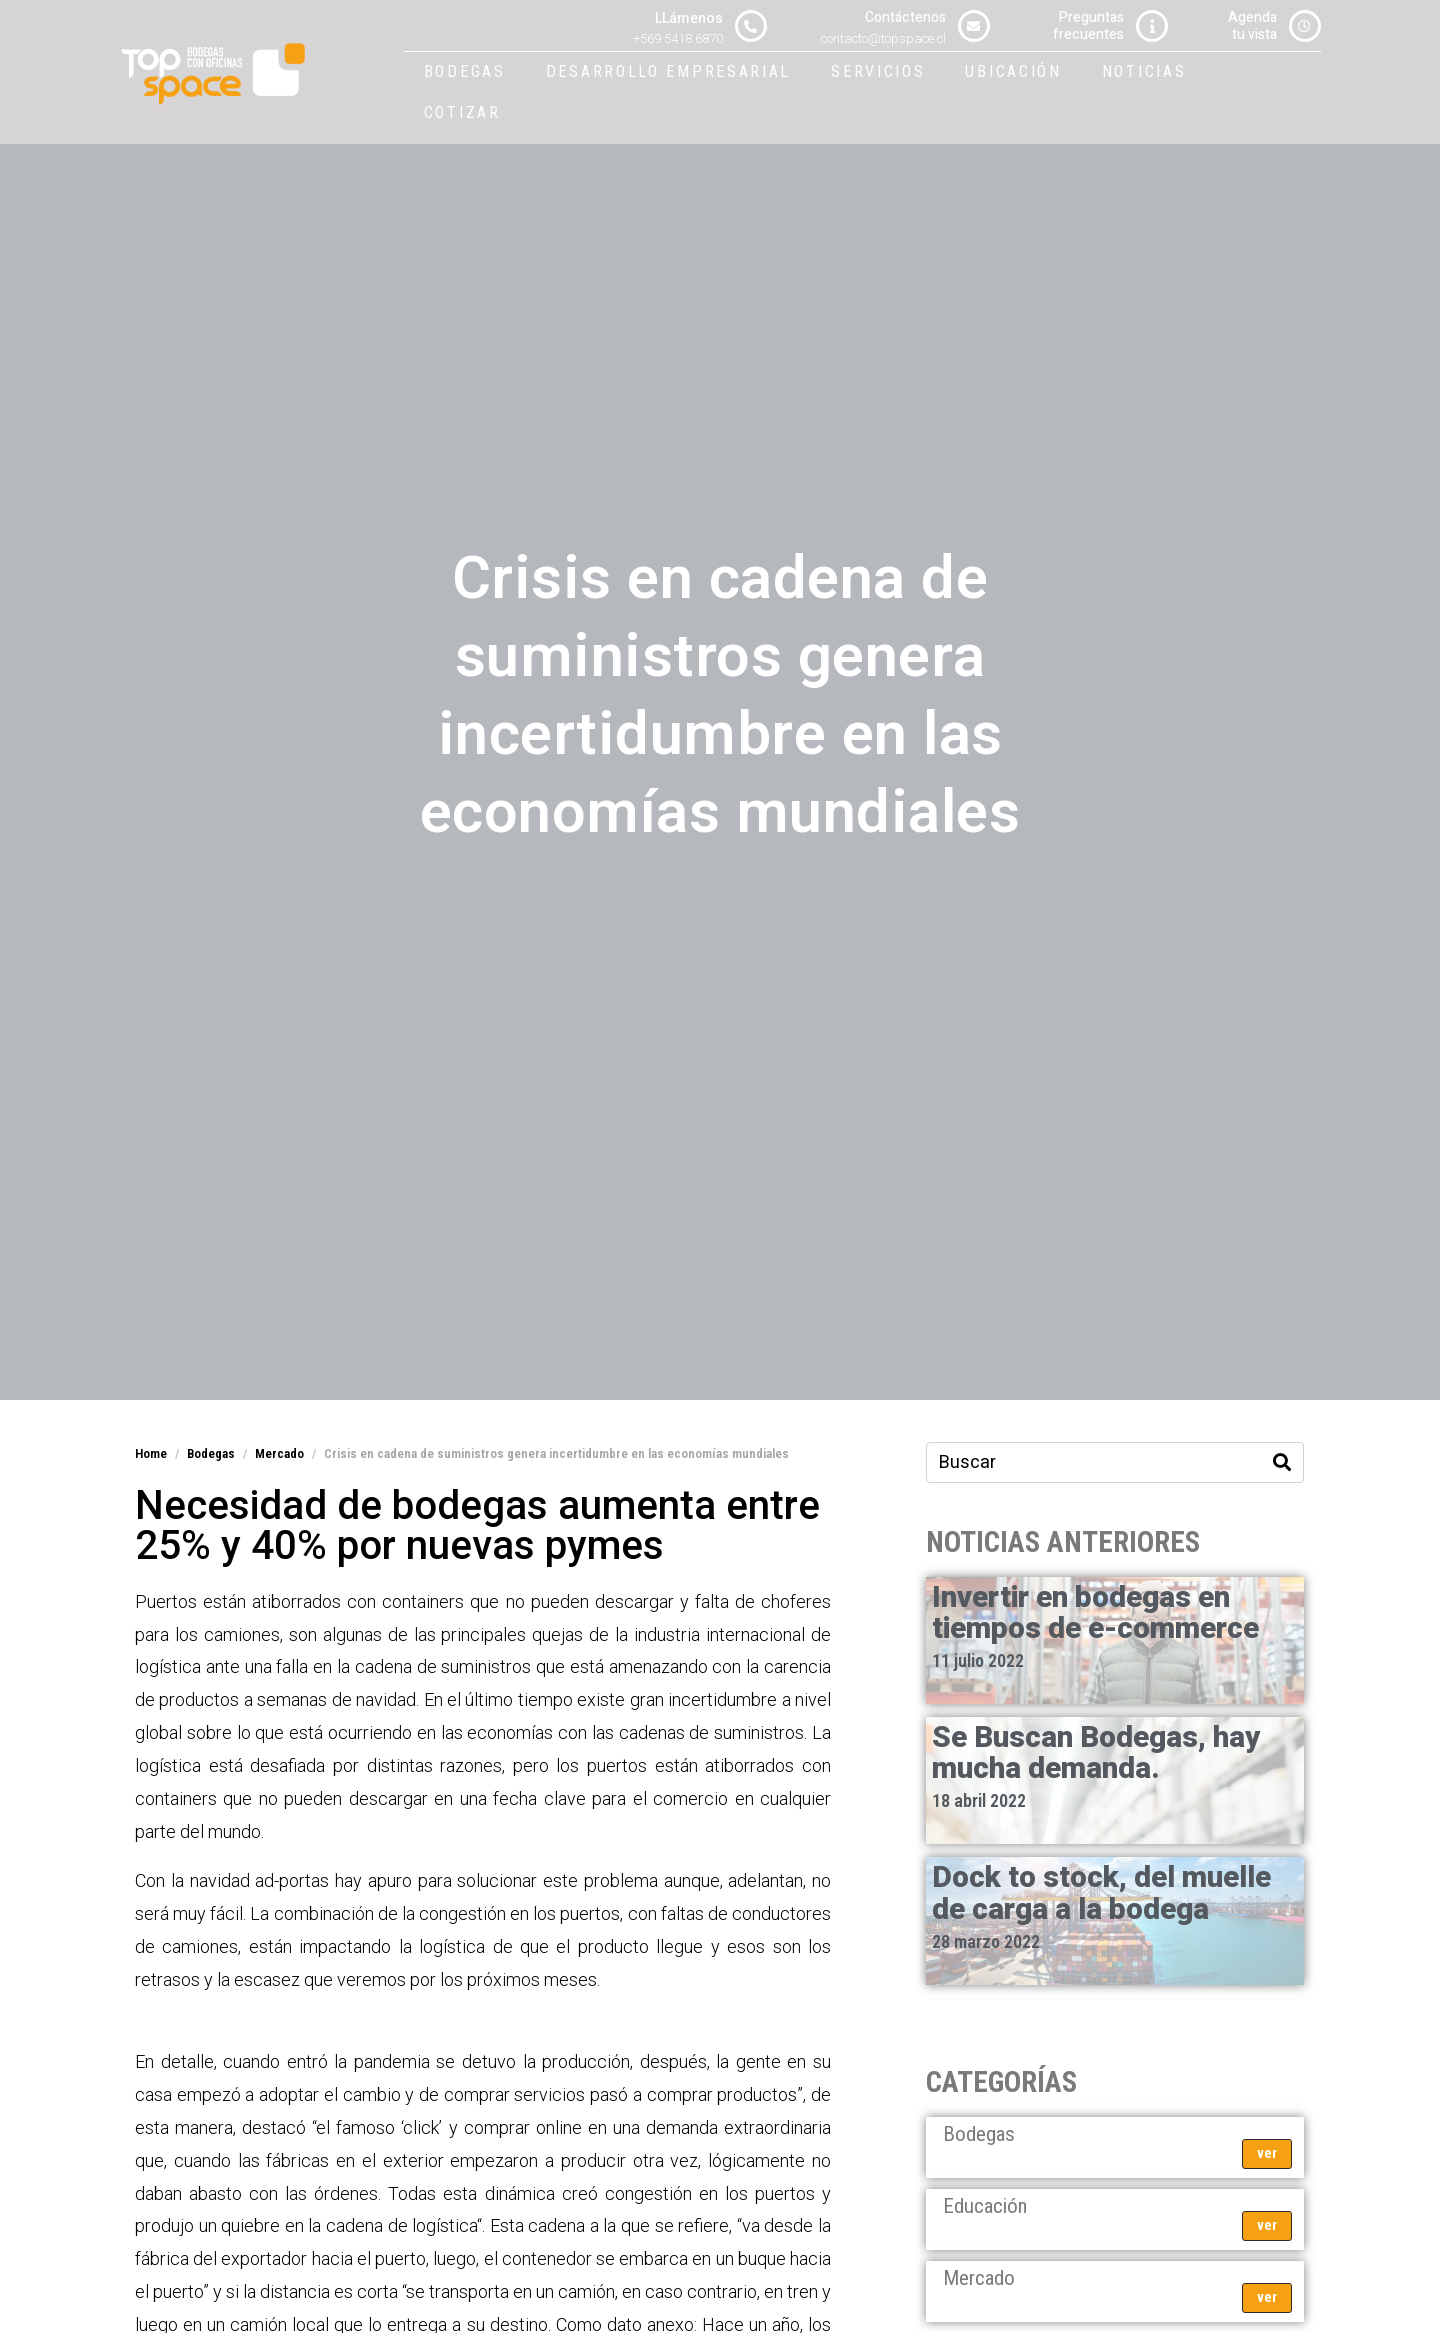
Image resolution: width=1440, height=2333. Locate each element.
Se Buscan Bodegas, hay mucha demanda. (1096, 1753)
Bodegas (465, 71)
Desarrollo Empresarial (668, 71)
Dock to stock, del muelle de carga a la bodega (1101, 1893)
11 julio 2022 (978, 1660)
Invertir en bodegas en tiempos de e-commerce (1095, 1613)
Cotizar (462, 112)
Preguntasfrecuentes (1088, 26)
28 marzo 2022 (986, 1941)
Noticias (1144, 71)
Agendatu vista (1252, 26)
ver (1267, 2153)
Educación (985, 2206)
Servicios (878, 71)
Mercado (979, 2278)
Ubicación (1013, 71)
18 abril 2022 (979, 1800)
